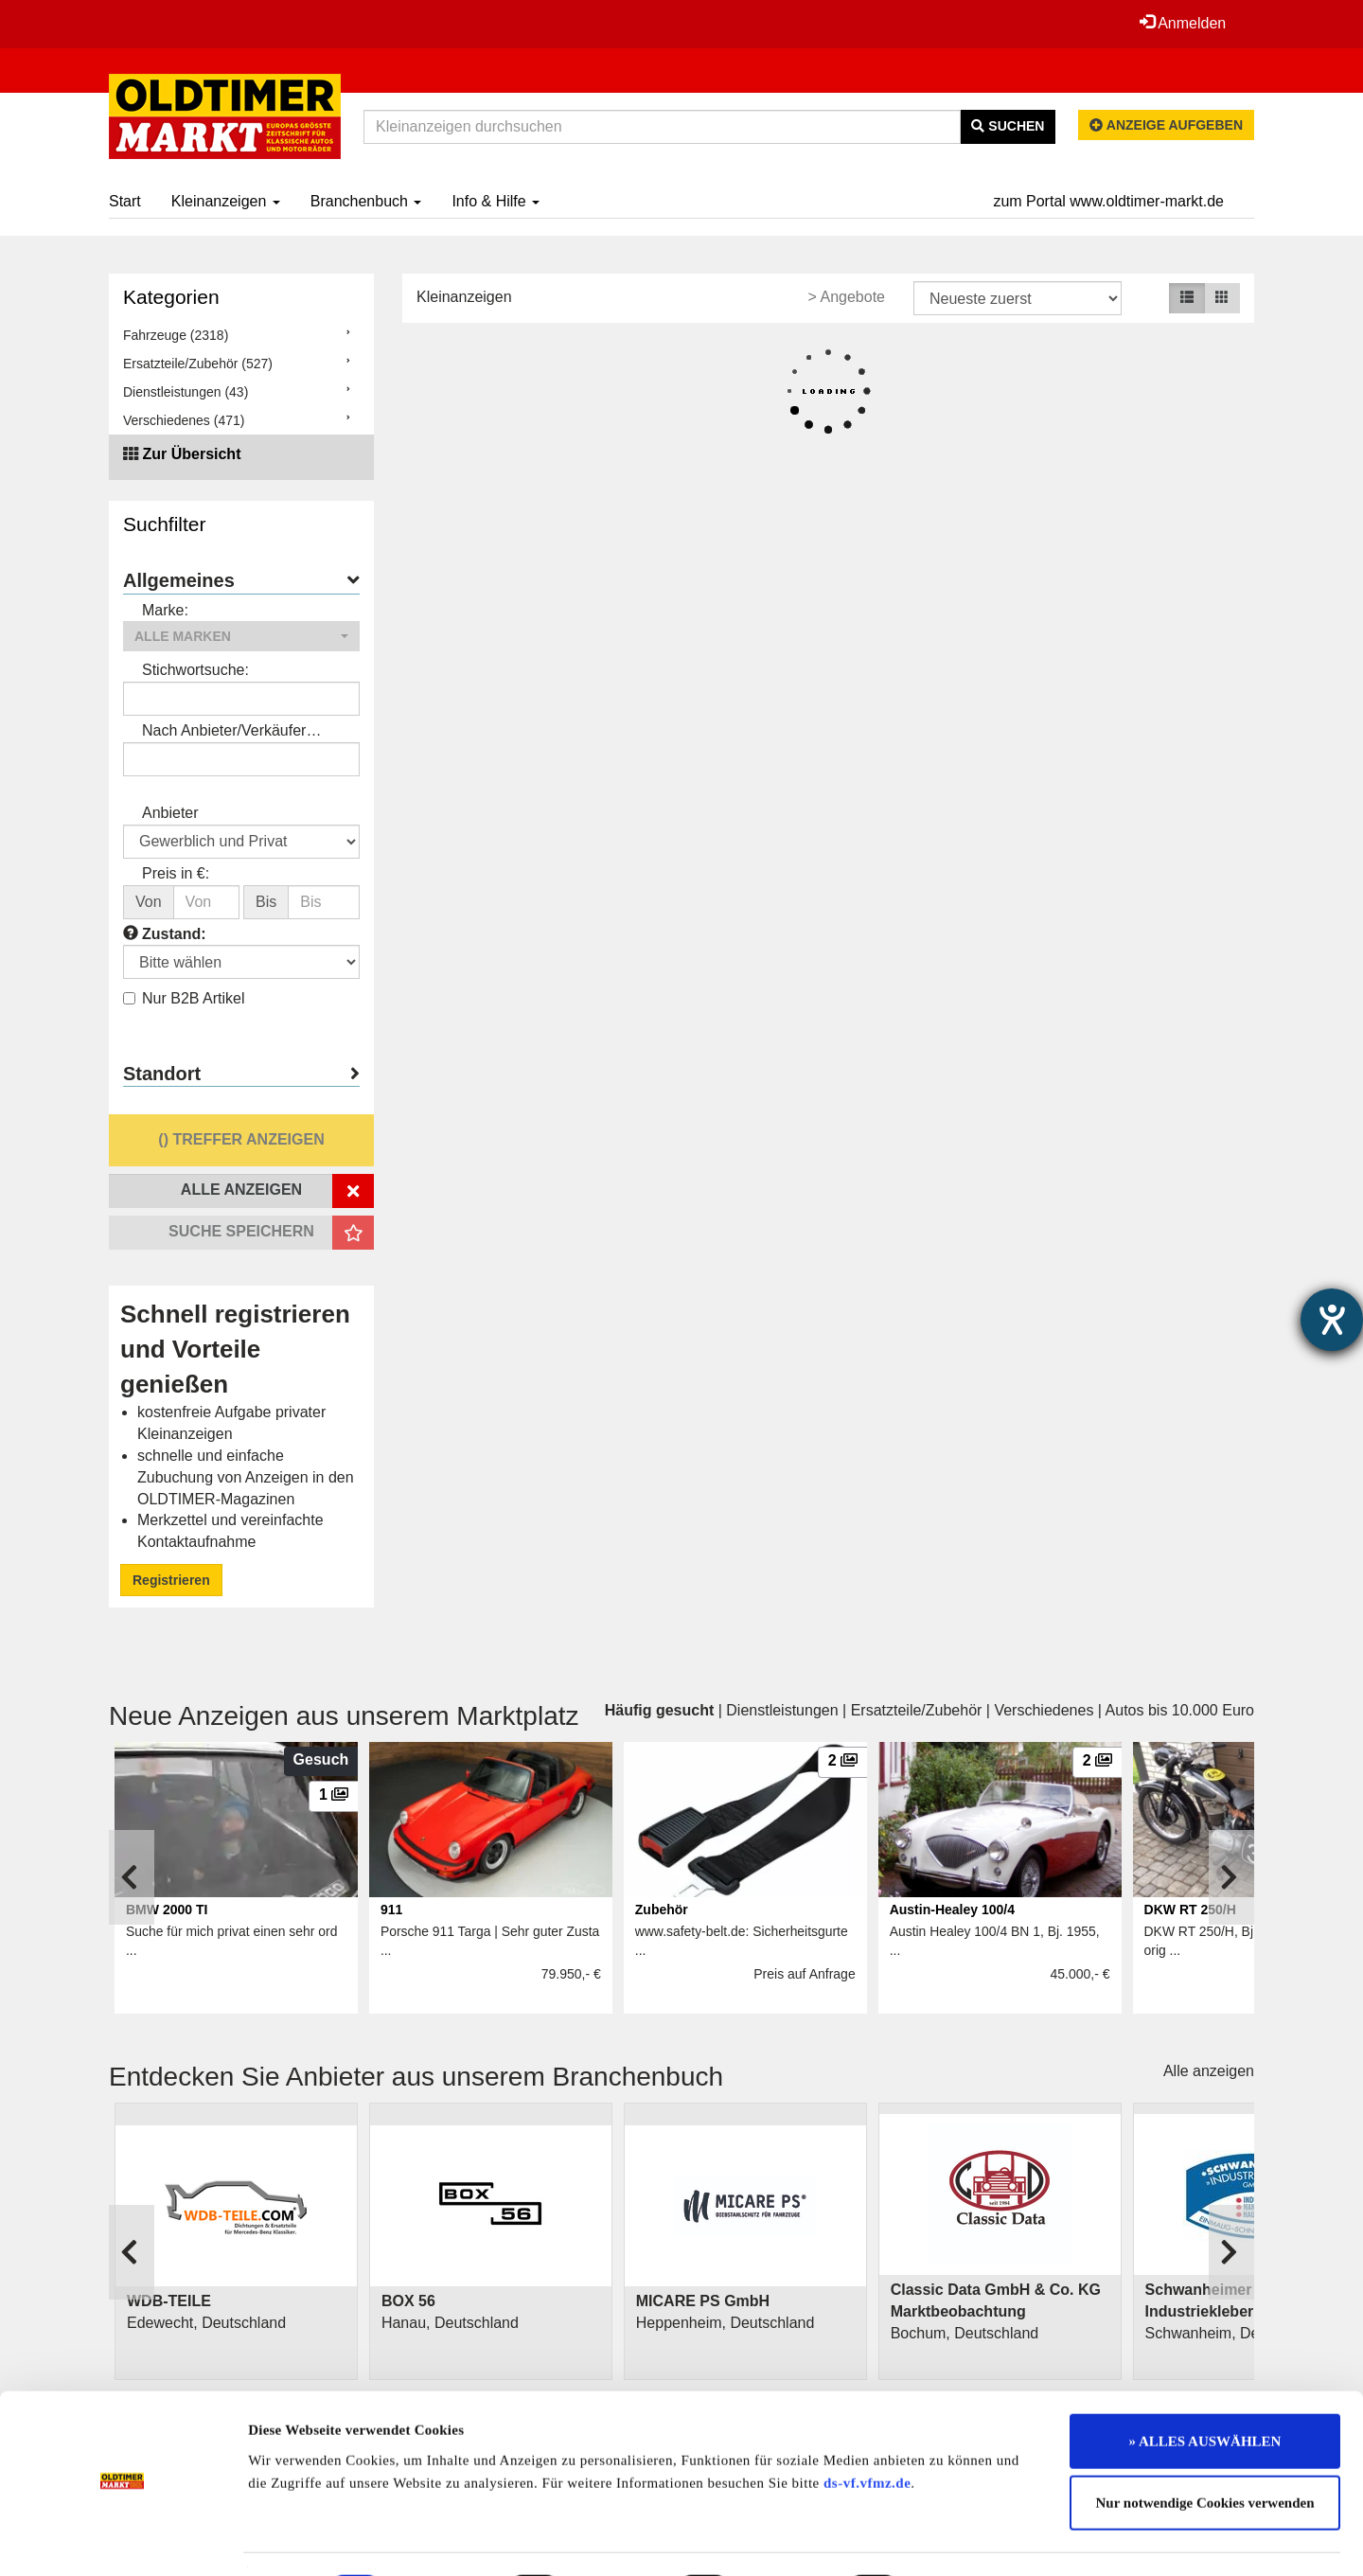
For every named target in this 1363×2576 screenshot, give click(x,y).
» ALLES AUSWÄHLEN (1205, 2389)
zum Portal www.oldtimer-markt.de (1108, 201)
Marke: (165, 610)
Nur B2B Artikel (183, 998)
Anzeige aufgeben (1166, 125)
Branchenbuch (366, 201)
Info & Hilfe (495, 201)
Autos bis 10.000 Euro (1180, 1710)
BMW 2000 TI (166, 1909)
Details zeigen (977, 2539)
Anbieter (170, 813)
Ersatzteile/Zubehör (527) (198, 363)
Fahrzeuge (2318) (175, 335)
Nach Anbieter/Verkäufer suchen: (224, 732)
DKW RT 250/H (1190, 1909)
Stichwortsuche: (195, 670)
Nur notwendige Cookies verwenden (1205, 2452)
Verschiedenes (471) (183, 420)
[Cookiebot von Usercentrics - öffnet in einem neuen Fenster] (122, 2539)
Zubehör (661, 1909)
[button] (241, 636)
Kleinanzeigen (225, 201)
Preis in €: (175, 873)
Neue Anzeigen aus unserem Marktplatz (344, 1716)
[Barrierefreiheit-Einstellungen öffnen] (1332, 1319)
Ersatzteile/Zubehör (916, 1710)
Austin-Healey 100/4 (952, 1909)
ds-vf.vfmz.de (867, 2431)
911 (391, 1909)
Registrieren (171, 1580)
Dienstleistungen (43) (185, 392)
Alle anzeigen (1208, 2071)
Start (125, 201)
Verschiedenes (1043, 1710)
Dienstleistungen (782, 1710)
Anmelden (1182, 22)
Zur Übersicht (191, 454)
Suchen (1007, 125)
